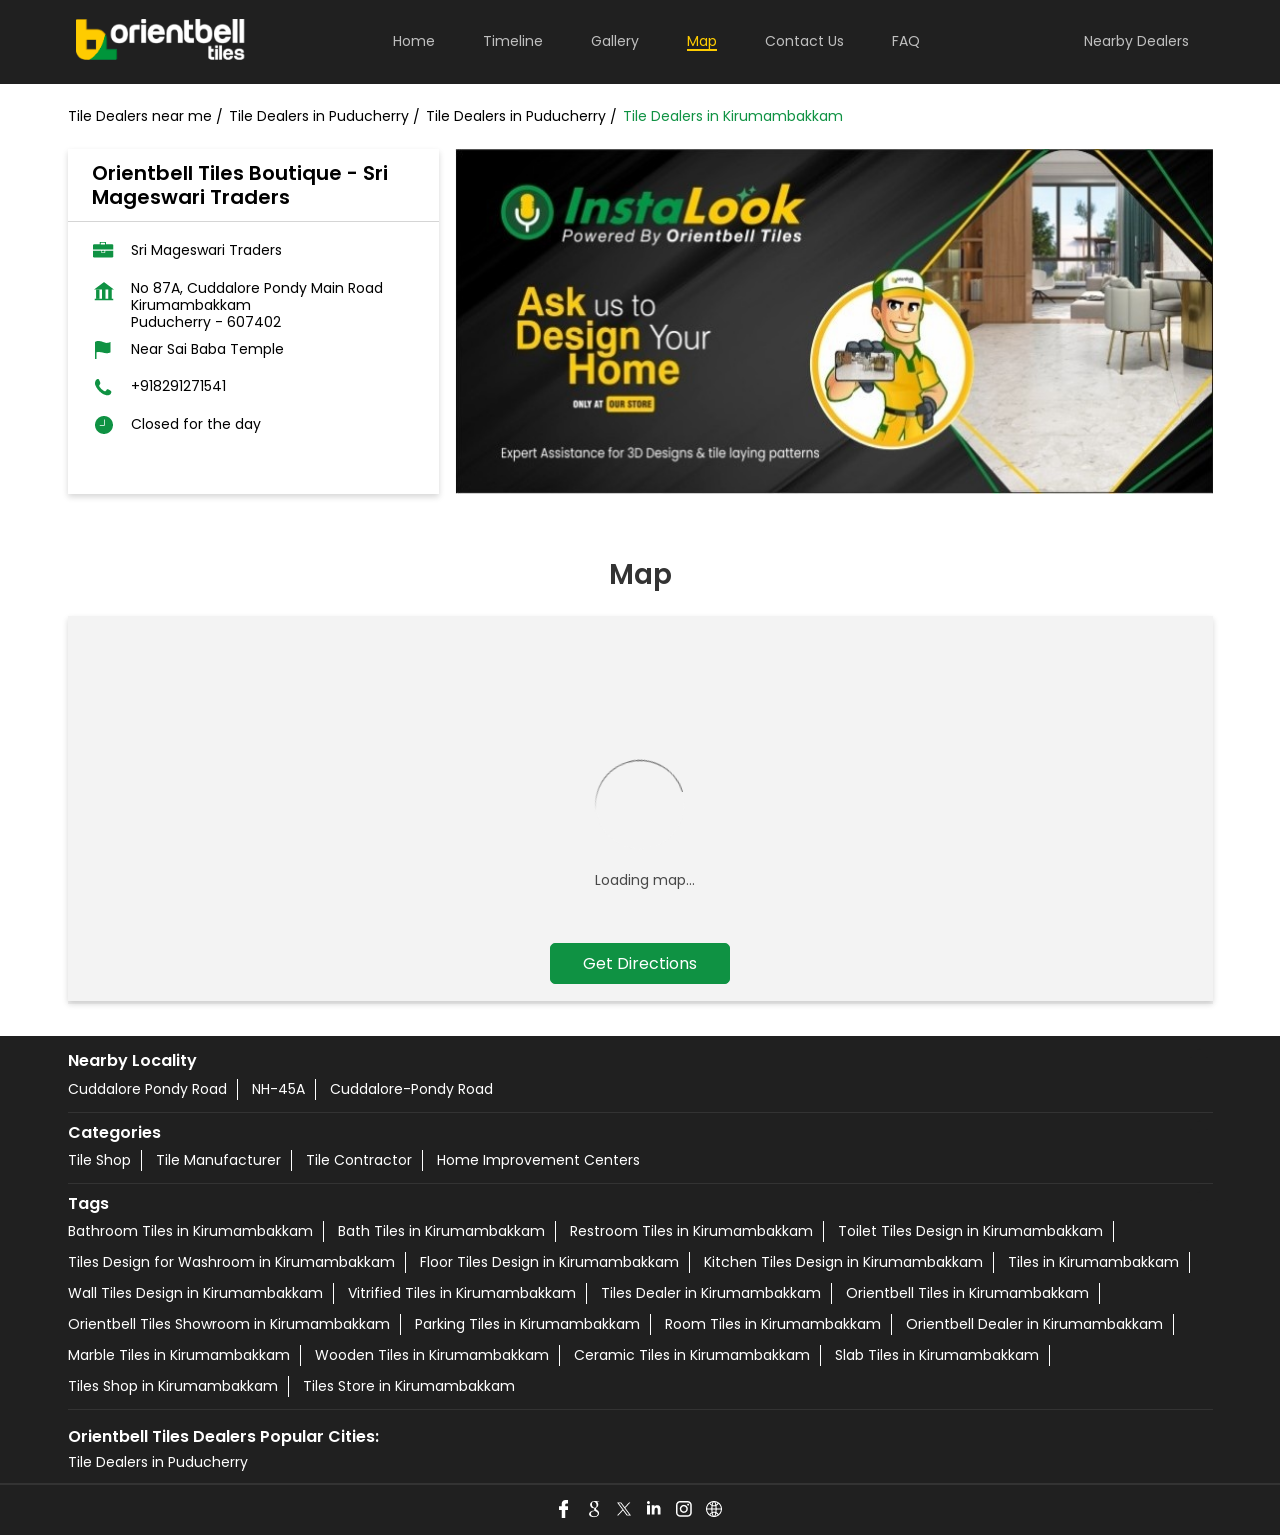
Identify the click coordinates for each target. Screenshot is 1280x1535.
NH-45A (278, 1089)
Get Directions (640, 963)
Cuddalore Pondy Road (147, 1089)
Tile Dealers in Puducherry (158, 1462)
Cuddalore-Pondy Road (411, 1089)
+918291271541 (178, 386)
